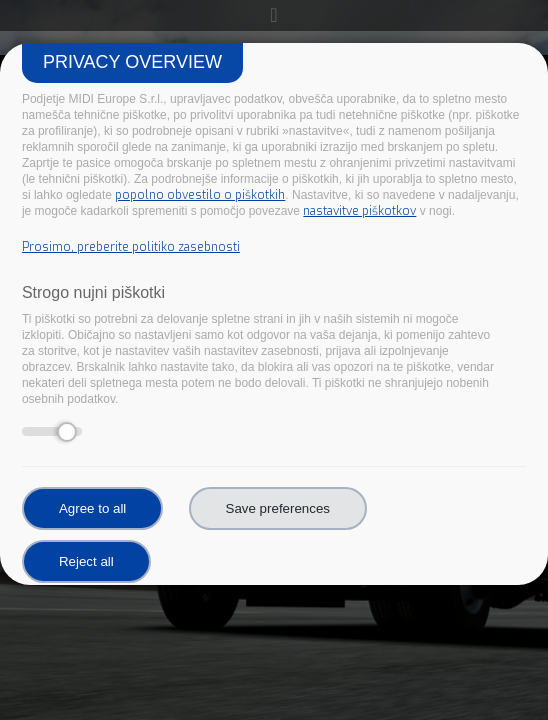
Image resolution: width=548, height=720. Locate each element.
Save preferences (278, 508)
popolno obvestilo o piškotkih (200, 195)
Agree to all (92, 508)
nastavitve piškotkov (359, 211)
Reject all (86, 561)
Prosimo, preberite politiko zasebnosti (131, 247)
